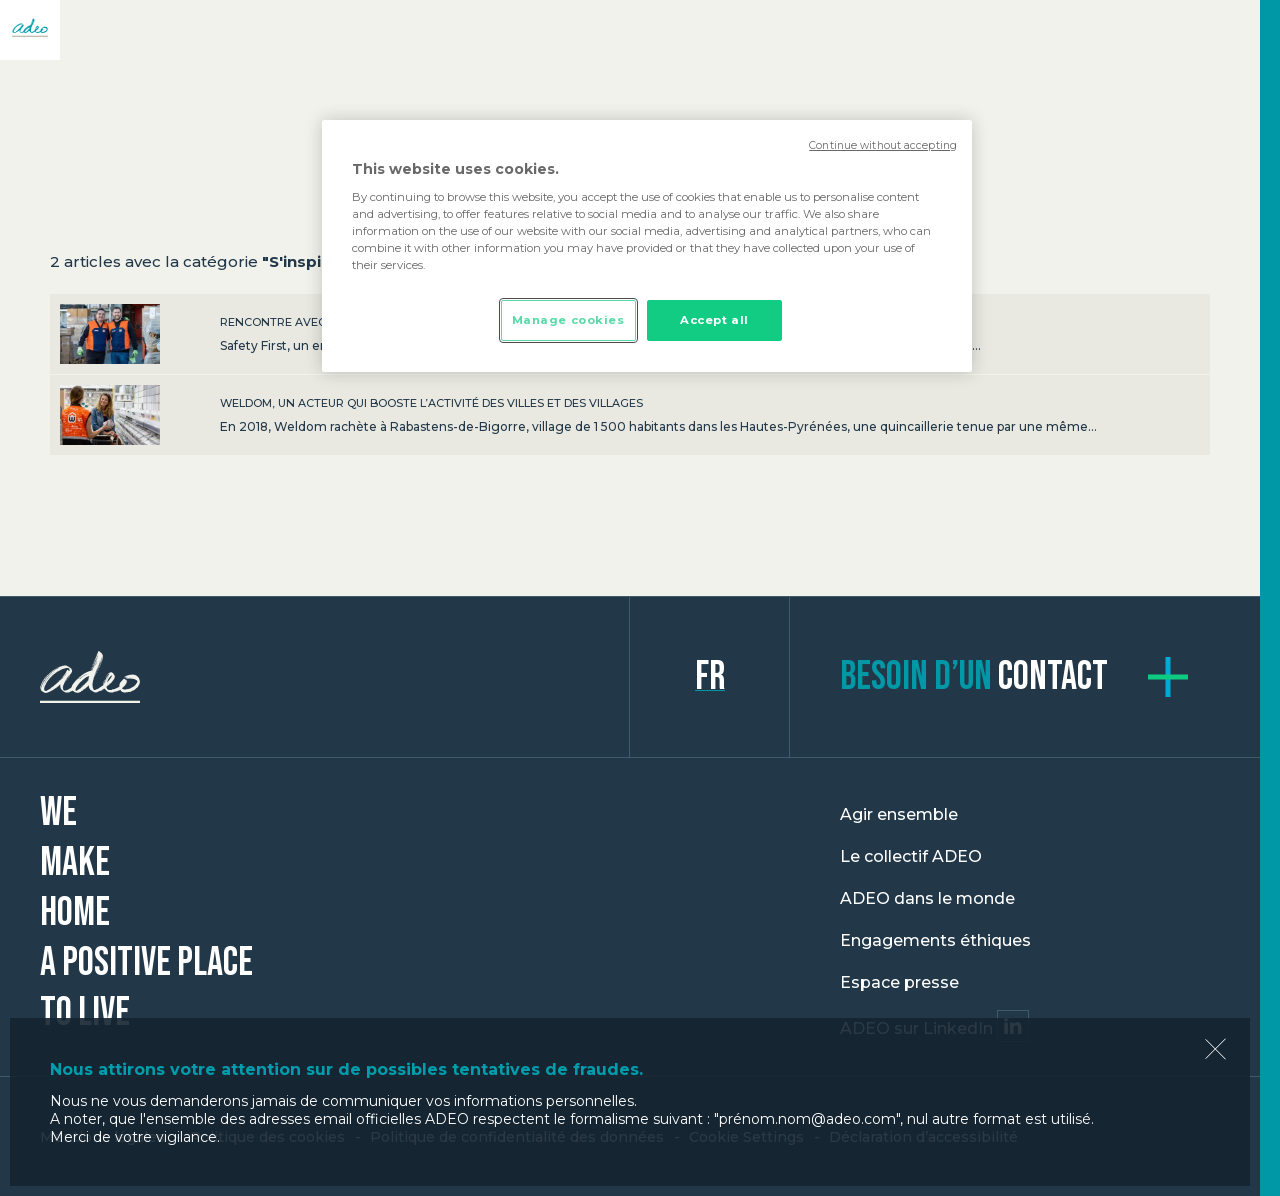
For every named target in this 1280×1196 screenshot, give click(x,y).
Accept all (714, 320)
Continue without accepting (883, 145)
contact (974, 677)
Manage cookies (568, 320)
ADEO (335, 677)
